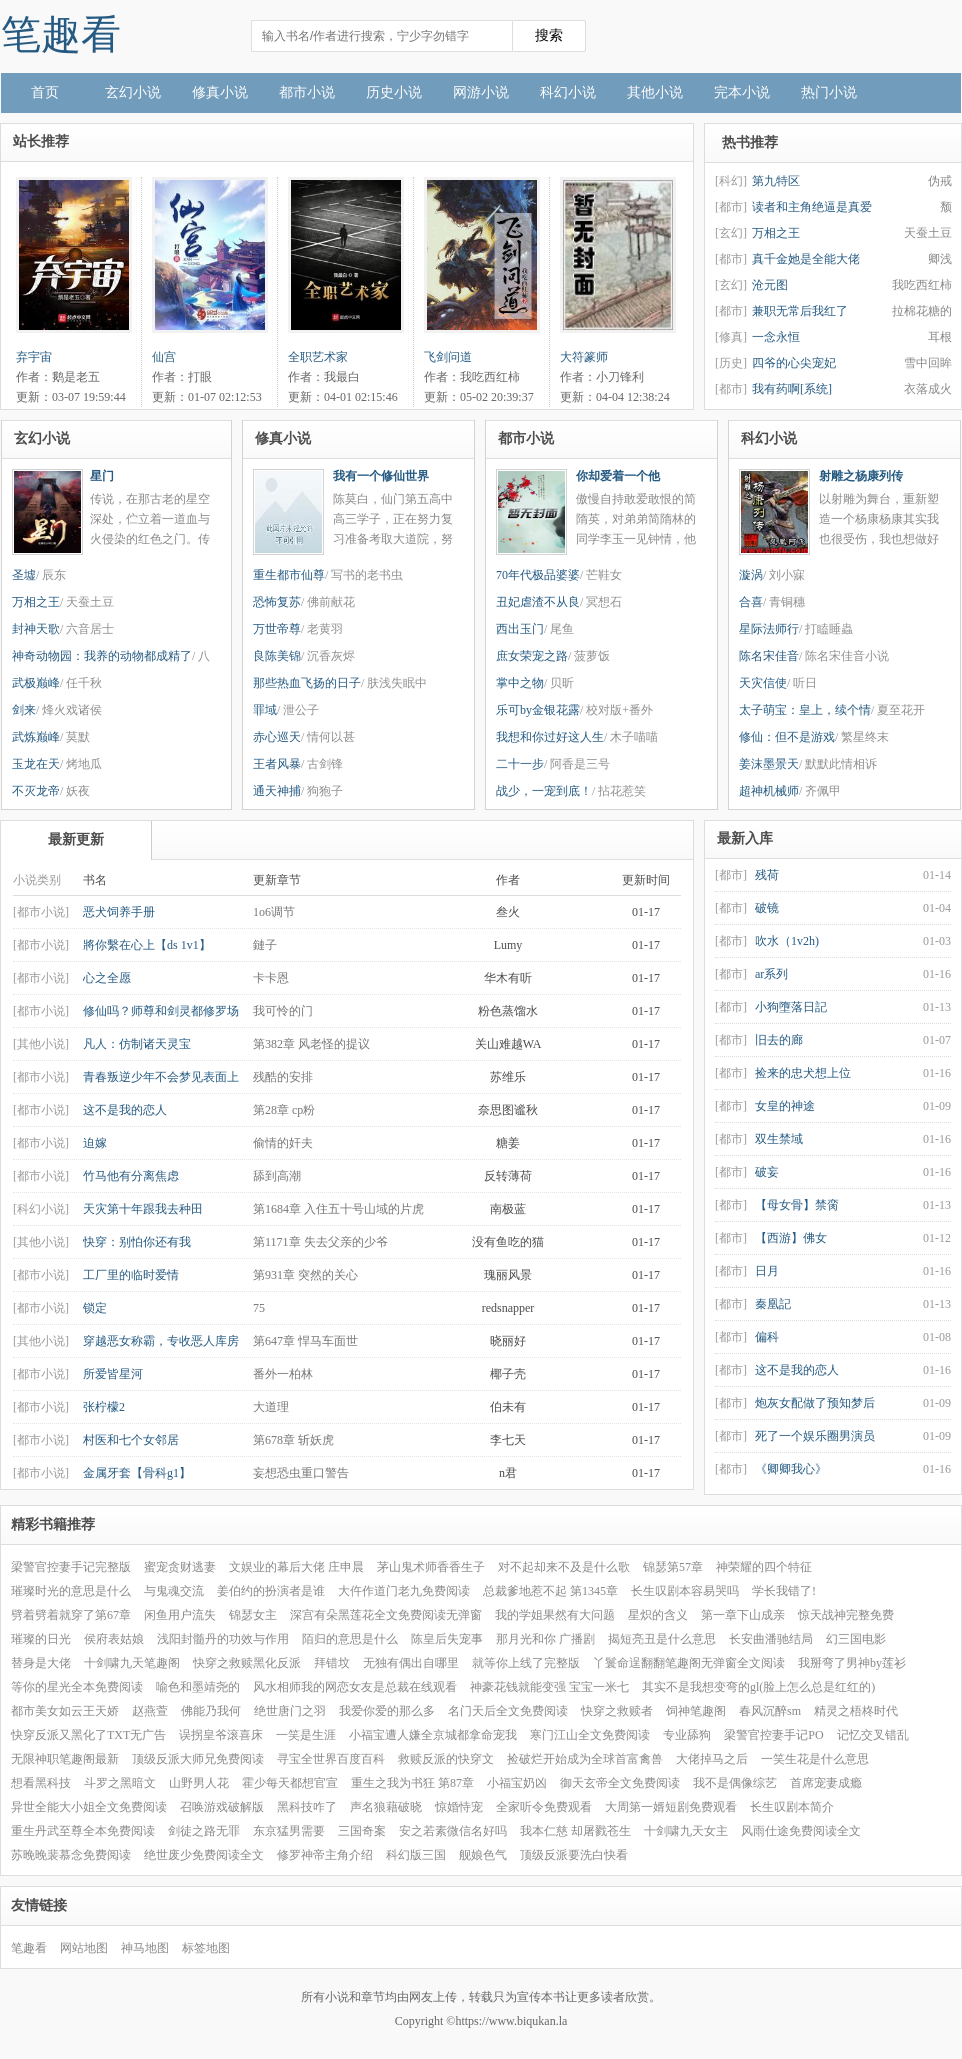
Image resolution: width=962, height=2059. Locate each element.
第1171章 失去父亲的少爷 (320, 1242)
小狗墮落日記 (791, 1007)
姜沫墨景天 (769, 764)
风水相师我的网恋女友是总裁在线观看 (355, 1687)
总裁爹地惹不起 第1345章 (550, 1591)
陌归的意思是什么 (350, 1639)
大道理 (271, 1407)
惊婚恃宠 (459, 1807)
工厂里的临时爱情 (131, 1275)
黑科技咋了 (307, 1807)
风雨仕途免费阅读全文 (801, 1831)
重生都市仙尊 (289, 575)
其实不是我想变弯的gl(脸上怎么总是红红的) (758, 1687)
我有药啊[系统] (792, 389)
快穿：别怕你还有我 (137, 1242)
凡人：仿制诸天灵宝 (137, 1044)
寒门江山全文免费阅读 (590, 1735)
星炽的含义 (658, 1615)
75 (259, 1308)
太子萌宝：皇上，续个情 (805, 710)
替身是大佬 (41, 1663)
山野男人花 (199, 1783)
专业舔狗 (687, 1735)
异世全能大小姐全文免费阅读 (89, 1807)
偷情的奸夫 (283, 1143)
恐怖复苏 (277, 602)
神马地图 (145, 1948)
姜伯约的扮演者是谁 (271, 1591)
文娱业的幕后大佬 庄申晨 (296, 1567)
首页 (45, 92)
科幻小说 (568, 92)
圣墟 (24, 575)
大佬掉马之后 (712, 1759)
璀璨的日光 (41, 1639)
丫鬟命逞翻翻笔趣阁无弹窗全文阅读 (689, 1663)
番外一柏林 (283, 1374)
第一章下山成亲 (743, 1615)
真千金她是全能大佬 (806, 259)
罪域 (265, 710)
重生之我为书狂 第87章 (412, 1783)
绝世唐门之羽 (290, 1711)
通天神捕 (277, 791)
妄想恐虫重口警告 (301, 1473)
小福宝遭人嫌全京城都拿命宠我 (433, 1735)
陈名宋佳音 (769, 656)
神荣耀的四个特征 (764, 1567)
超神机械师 (769, 791)
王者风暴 (277, 764)
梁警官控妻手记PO (773, 1735)
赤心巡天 (277, 737)
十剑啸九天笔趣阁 (132, 1663)
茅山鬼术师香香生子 (431, 1567)
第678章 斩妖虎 (293, 1440)
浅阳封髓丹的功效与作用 (223, 1639)
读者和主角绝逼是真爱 (812, 207)
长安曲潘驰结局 (771, 1639)
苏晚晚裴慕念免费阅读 (71, 1855)
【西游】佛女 (791, 1238)
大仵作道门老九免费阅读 (404, 1591)
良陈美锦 (277, 656)
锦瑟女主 (253, 1615)
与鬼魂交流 (174, 1591)
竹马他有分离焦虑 (131, 1176)
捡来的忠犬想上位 (803, 1073)
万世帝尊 (277, 629)
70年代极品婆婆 (538, 575)
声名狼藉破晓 (386, 1807)
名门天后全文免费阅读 (508, 1711)
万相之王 (776, 233)
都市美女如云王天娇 (65, 1711)
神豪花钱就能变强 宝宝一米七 (549, 1687)
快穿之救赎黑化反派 (247, 1663)
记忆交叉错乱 (873, 1735)
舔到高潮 (277, 1176)
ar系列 (771, 974)
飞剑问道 (448, 357)
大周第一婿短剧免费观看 (671, 1807)
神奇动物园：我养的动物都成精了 (102, 656)
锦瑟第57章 (673, 1567)
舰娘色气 (483, 1855)
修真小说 (220, 92)
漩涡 (751, 575)
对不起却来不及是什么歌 (564, 1567)
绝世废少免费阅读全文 (204, 1855)
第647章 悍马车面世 (305, 1341)
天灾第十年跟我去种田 (143, 1209)
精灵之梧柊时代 (856, 1711)
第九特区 (776, 181)
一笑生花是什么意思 (815, 1759)
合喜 (751, 602)
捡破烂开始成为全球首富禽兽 (585, 1759)
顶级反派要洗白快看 (574, 1855)
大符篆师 (584, 357)
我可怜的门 (283, 1011)
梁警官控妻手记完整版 (71, 1567)
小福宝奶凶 (517, 1783)
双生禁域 (779, 1139)
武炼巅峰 (36, 737)
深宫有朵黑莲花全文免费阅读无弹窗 (386, 1615)
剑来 (24, 710)
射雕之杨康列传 (861, 476)
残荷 (767, 875)
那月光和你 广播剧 (545, 1639)
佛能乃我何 (211, 1711)
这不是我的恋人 (125, 1110)
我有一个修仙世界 (381, 476)
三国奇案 (362, 1831)
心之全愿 (107, 978)
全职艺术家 (318, 357)
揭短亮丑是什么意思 (662, 1639)
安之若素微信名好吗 (453, 1831)
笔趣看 (61, 34)
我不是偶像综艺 (735, 1783)
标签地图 (206, 1948)
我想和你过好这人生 (550, 737)
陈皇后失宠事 (447, 1639)
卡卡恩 (271, 978)
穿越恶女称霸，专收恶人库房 (161, 1341)
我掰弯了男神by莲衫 (852, 1663)
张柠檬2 (104, 1407)
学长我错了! (784, 1591)
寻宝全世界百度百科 (331, 1759)
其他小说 (655, 92)
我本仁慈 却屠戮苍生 (575, 1831)
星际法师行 (769, 629)
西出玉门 (520, 629)
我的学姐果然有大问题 (555, 1615)
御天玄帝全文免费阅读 (620, 1783)
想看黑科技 (41, 1783)
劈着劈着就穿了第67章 (71, 1615)
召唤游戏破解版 (222, 1807)
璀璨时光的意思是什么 (71, 1591)
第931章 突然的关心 (305, 1275)
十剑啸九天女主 (686, 1831)
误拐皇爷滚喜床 (221, 1735)
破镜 (767, 908)
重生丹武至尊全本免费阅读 (83, 1831)
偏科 (767, 1337)
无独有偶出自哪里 (411, 1663)
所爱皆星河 (113, 1374)
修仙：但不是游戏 (787, 737)
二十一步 (520, 764)
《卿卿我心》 (791, 1469)
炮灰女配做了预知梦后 (815, 1403)
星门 (102, 476)
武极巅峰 (36, 683)
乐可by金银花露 (538, 710)
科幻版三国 (416, 1855)
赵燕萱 (150, 1711)
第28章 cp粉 (284, 1110)
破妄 (767, 1172)
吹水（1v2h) (787, 941)
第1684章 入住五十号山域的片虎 (338, 1209)
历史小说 (394, 92)
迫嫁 (95, 1143)
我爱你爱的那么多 (387, 1711)
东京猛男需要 (289, 1831)
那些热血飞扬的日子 (307, 683)
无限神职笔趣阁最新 (65, 1759)
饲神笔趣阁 (696, 1711)
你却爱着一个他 (618, 476)
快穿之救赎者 (617, 1711)
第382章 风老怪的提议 (311, 1044)
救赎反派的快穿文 (446, 1759)
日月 (767, 1271)
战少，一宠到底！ (544, 791)
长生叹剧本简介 (792, 1807)
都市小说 (307, 92)
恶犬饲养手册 (119, 912)
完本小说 (742, 92)
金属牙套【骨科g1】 (137, 1473)
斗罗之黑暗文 (120, 1783)
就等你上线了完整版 (526, 1663)
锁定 (95, 1308)
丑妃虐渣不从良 (538, 602)
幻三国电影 (856, 1639)
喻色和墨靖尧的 (198, 1687)
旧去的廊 (779, 1040)
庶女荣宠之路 (532, 656)
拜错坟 (332, 1663)
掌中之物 (520, 683)
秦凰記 (773, 1304)
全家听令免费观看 (544, 1807)
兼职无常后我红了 (800, 311)
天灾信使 (763, 683)
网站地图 (84, 1948)
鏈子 (265, 945)
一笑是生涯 (306, 1735)
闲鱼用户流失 (180, 1615)
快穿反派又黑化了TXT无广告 (88, 1735)
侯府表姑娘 (114, 1639)
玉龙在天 (36, 764)
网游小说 (481, 92)
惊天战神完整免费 (846, 1615)
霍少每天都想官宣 (290, 1783)
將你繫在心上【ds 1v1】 (147, 945)
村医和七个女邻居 (131, 1440)
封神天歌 (36, 629)
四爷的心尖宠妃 (794, 363)
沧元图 (770, 285)
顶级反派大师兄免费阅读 (198, 1759)
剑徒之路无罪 (204, 1831)
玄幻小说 (133, 92)
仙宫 (164, 357)
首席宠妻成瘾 (826, 1783)
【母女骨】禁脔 (797, 1205)
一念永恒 (776, 337)
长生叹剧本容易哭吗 (685, 1591)
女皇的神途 (785, 1106)
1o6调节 (274, 912)
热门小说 (829, 92)
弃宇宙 (34, 357)
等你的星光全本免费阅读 (77, 1687)
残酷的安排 (283, 1077)
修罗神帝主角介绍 (325, 1855)
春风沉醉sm (770, 1711)
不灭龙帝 (36, 791)
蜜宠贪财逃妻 (180, 1567)
